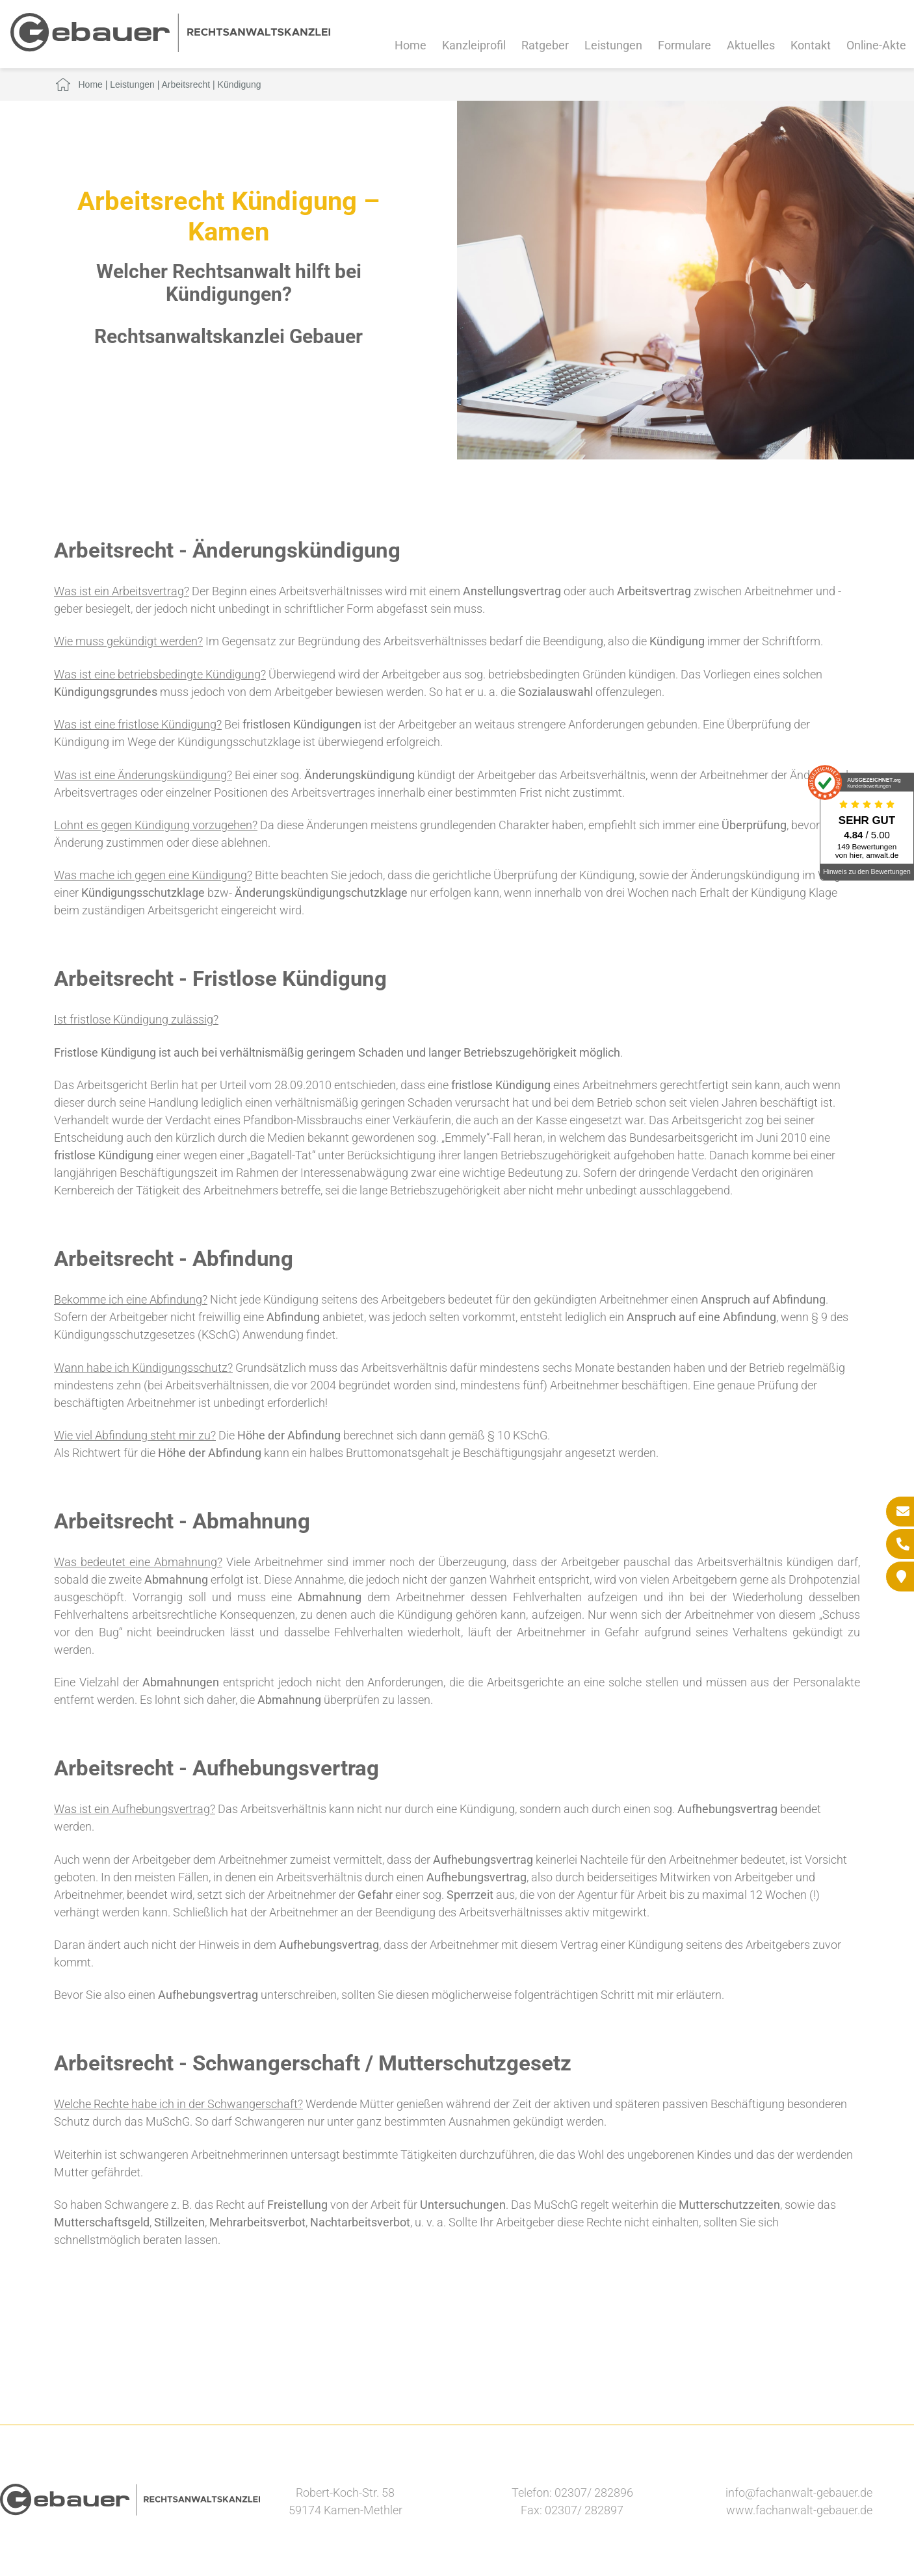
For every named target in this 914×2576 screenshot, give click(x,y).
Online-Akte (876, 45)
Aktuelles (751, 45)
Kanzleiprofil (474, 45)
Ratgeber (545, 45)
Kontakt (810, 45)
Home (410, 45)
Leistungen (613, 45)
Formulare (684, 45)
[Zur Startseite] (170, 48)
